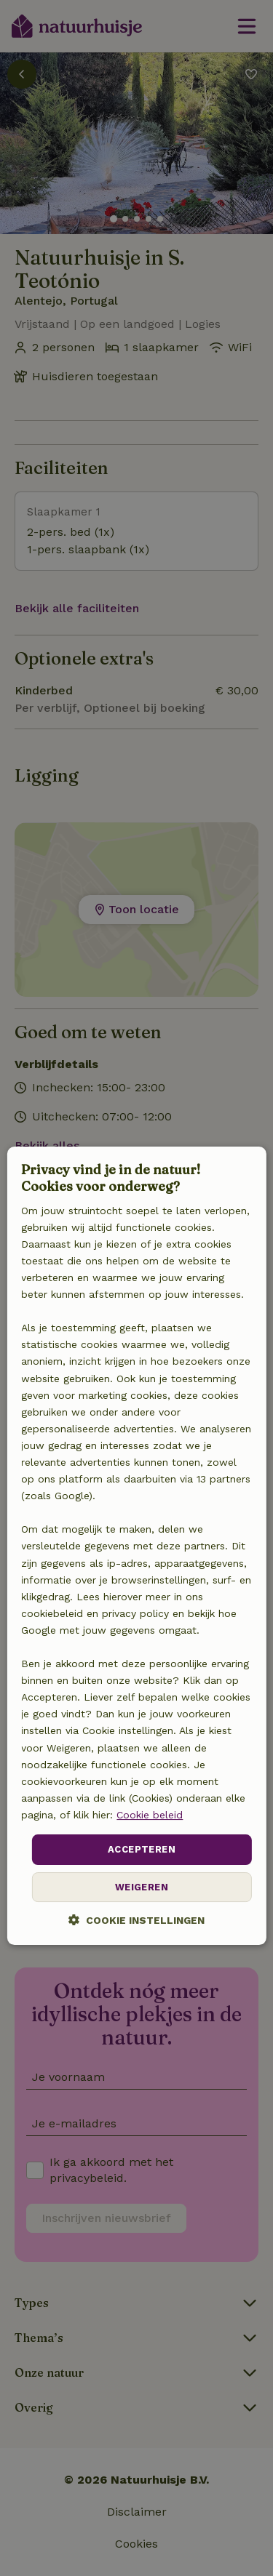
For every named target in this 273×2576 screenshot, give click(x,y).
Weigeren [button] (141, 1887)
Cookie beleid (149, 1815)
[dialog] (136, 1546)
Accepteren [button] (141, 1849)
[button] (136, 1920)
